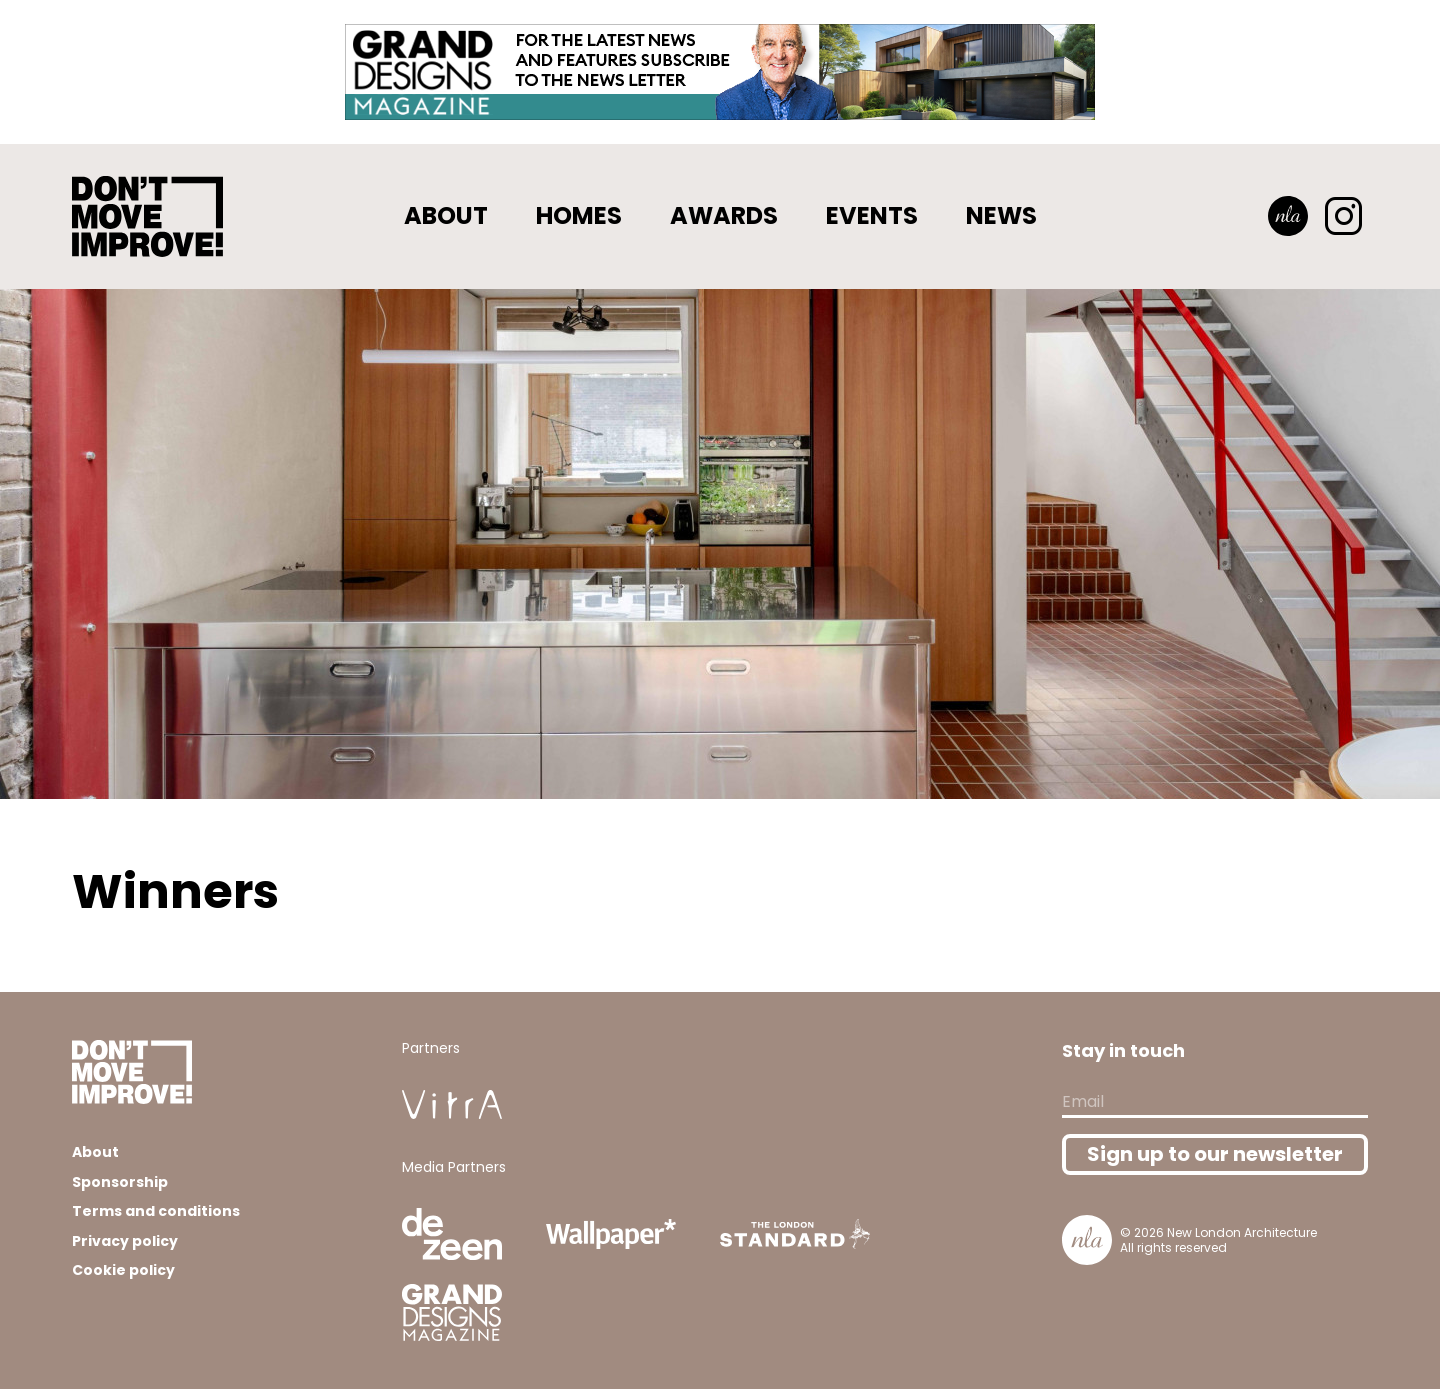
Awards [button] (724, 215)
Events (872, 215)
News (1001, 215)
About (446, 215)
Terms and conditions (156, 1211)
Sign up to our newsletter (1215, 1154)
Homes (579, 215)
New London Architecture (1242, 1232)
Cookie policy (123, 1270)
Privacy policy (125, 1241)
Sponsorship (120, 1182)
